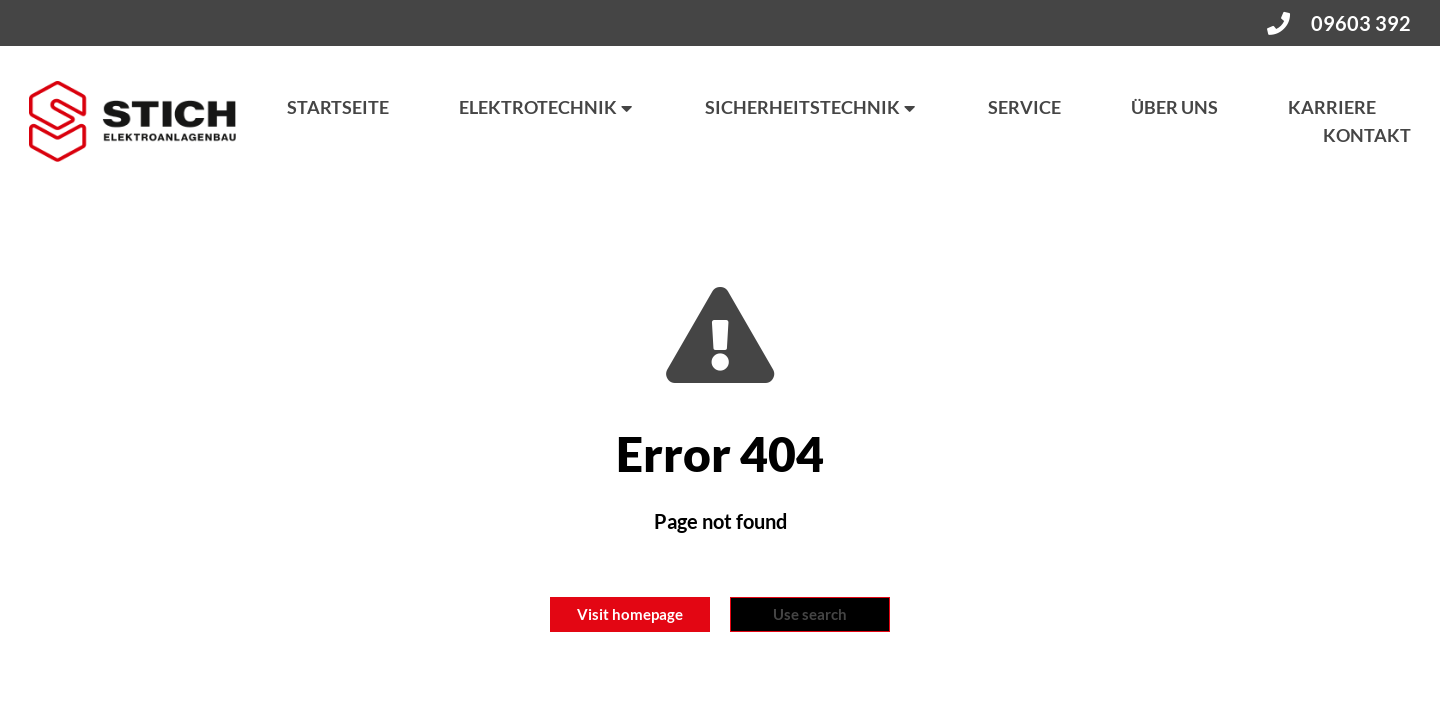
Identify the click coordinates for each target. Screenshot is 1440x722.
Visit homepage (630, 614)
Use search (810, 614)
